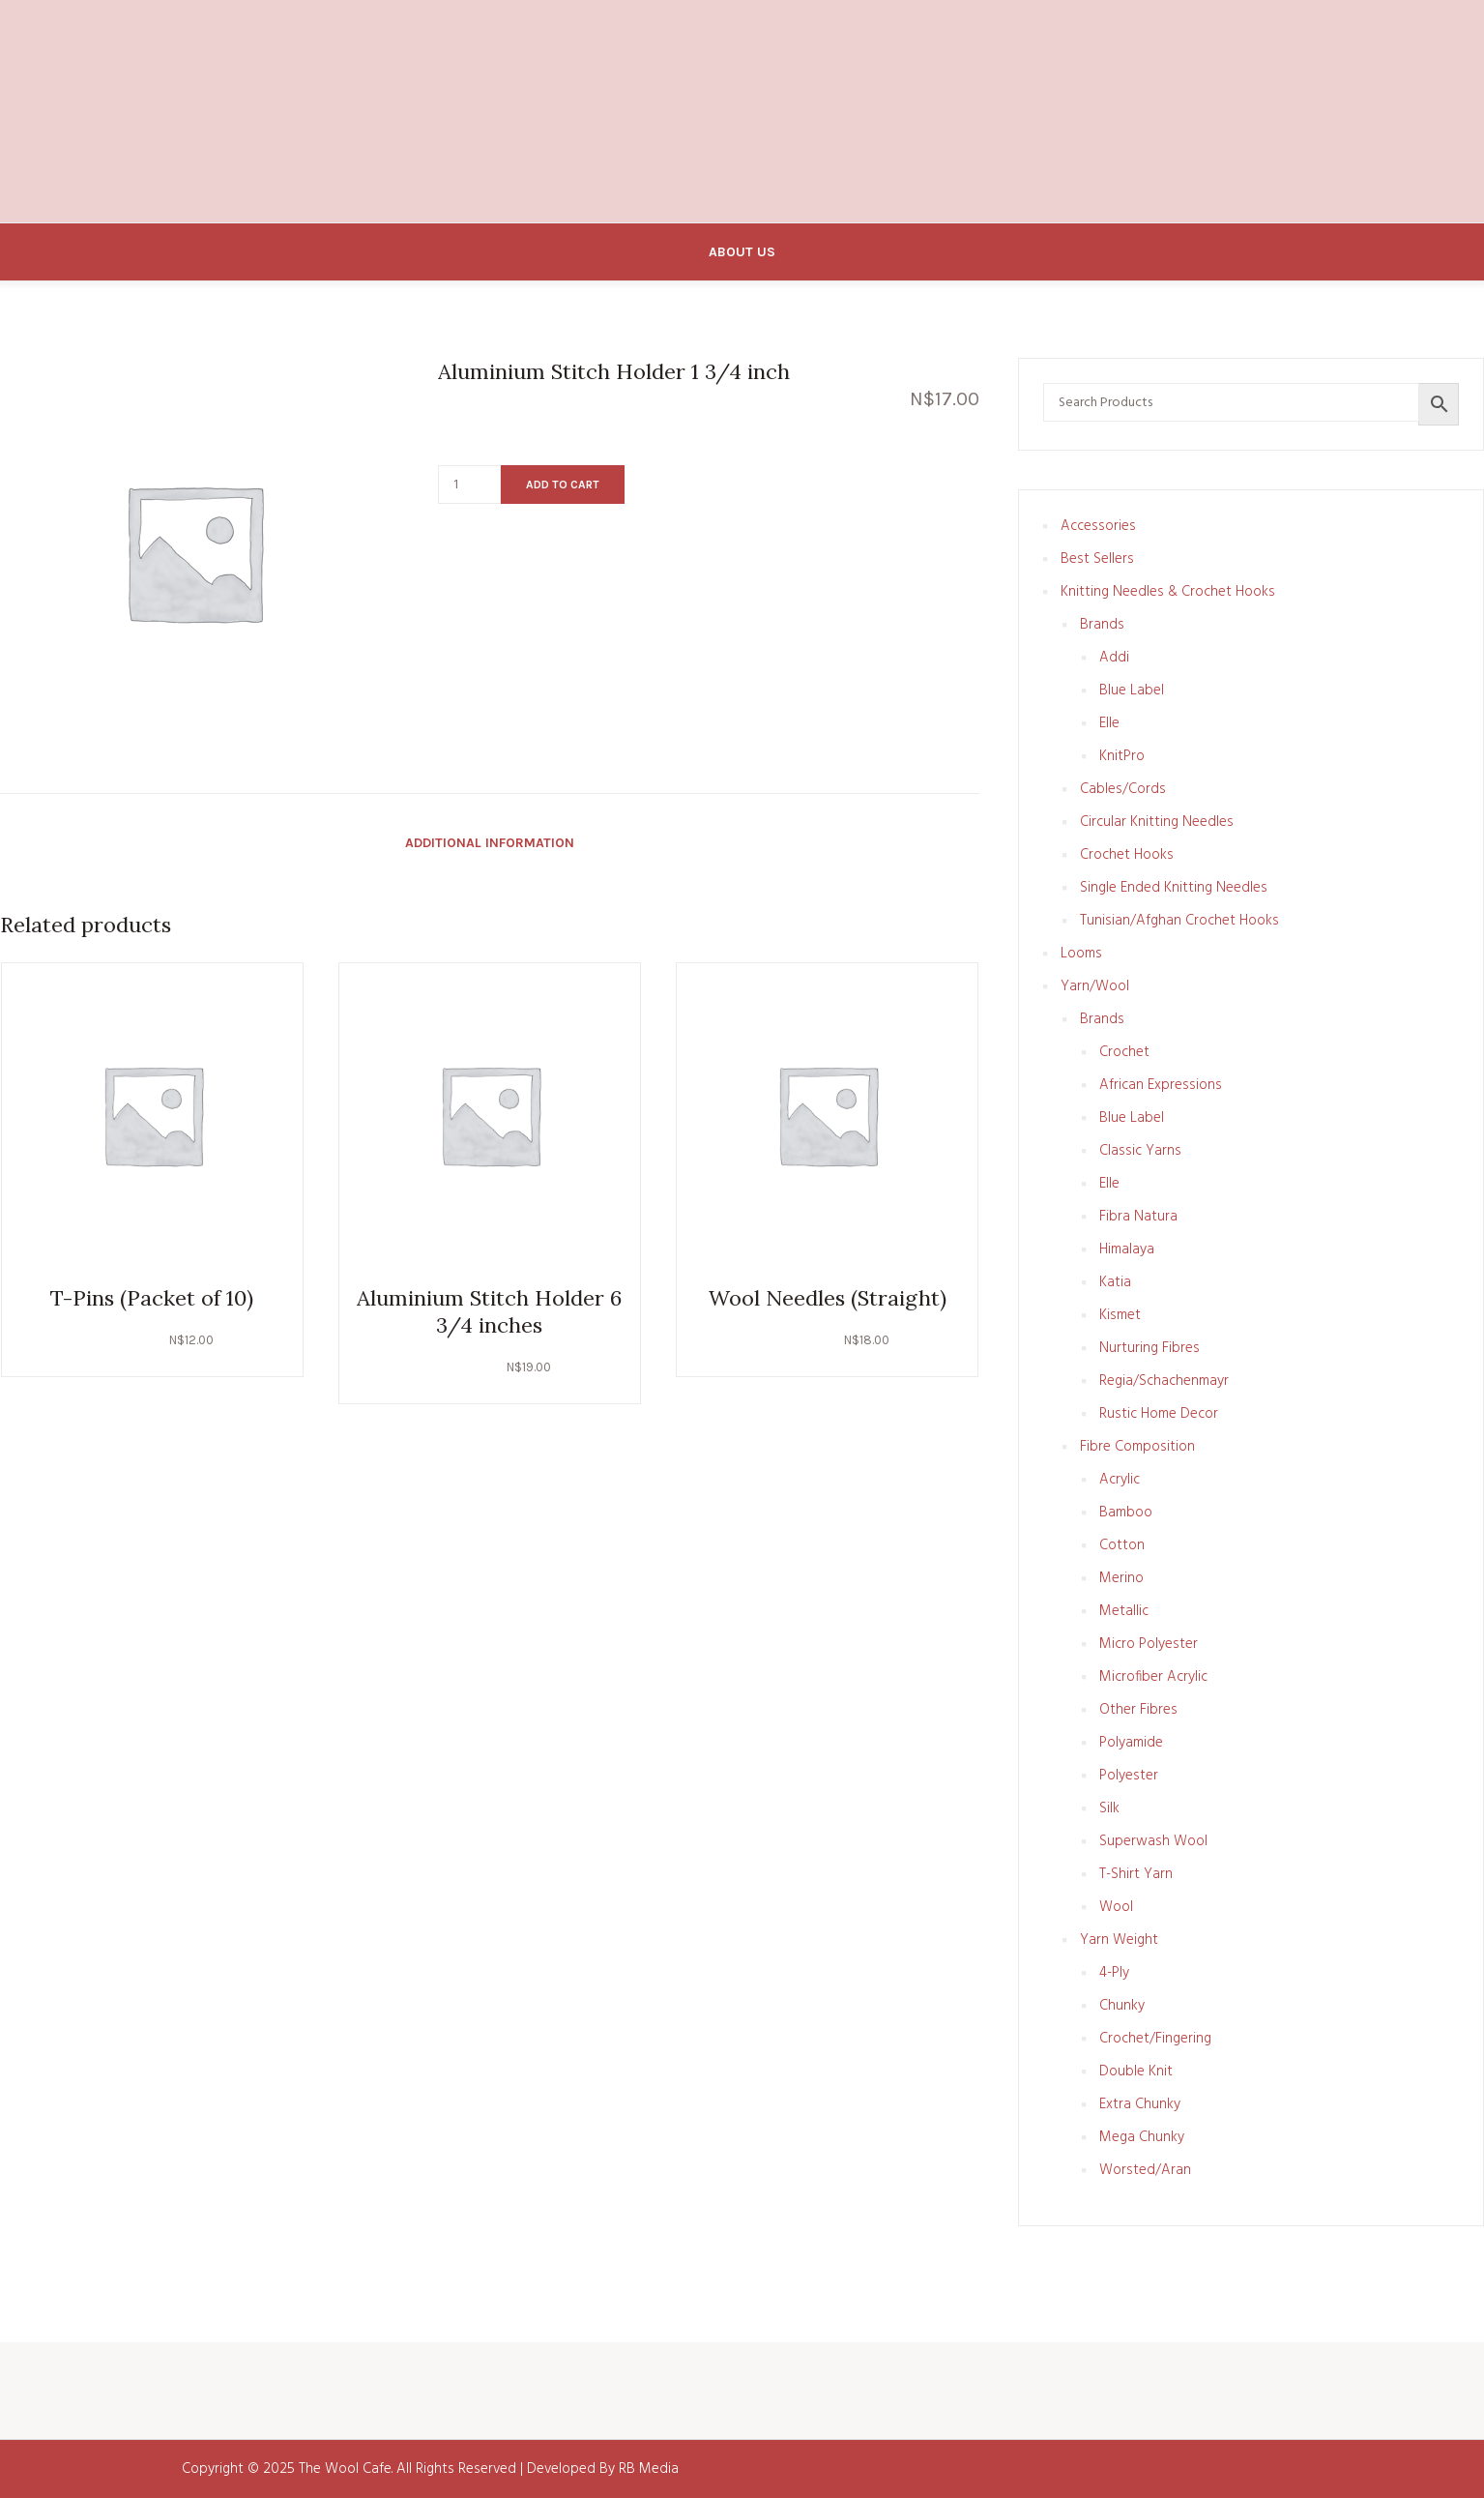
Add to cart (562, 484)
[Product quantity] (469, 484)
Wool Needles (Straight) (827, 1297)
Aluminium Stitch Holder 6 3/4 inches (489, 1311)
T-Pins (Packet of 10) (151, 1297)
